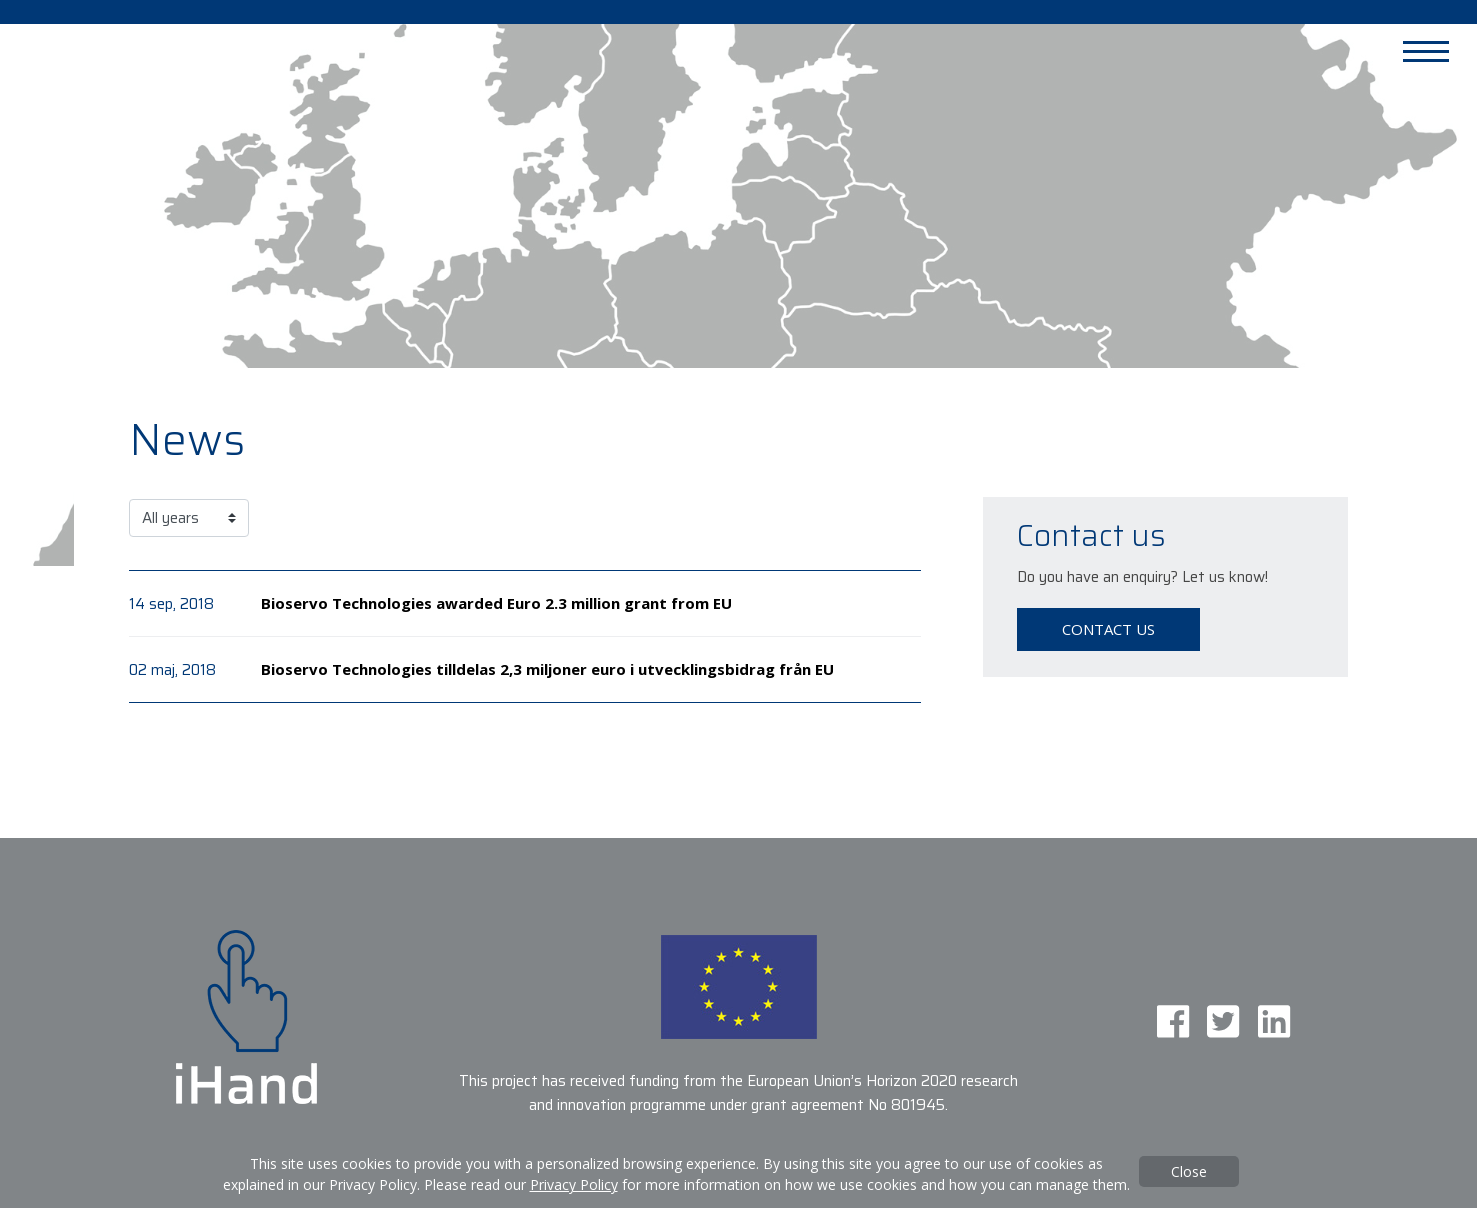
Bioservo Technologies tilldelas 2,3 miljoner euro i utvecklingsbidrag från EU (547, 669)
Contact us (1108, 629)
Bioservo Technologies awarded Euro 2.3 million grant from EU (496, 603)
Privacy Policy (574, 1184)
